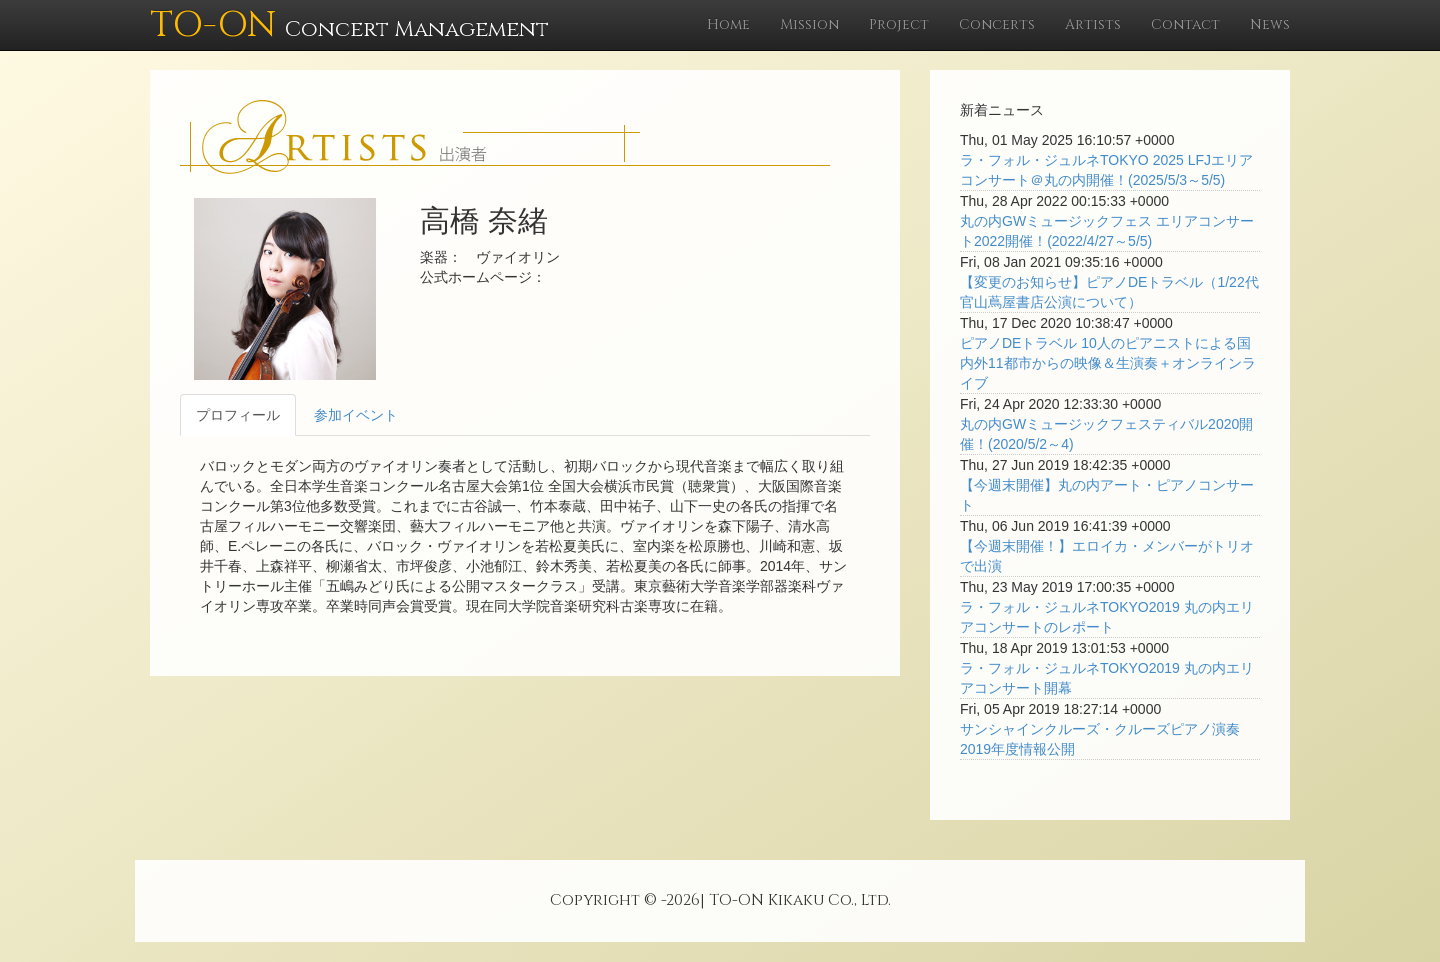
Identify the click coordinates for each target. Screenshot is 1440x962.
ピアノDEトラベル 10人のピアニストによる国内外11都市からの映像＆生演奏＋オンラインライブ (1108, 363)
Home (728, 24)
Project (899, 24)
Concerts (997, 24)
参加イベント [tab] (356, 415)
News (1270, 24)
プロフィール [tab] (238, 415)
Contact (1185, 24)
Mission (809, 24)
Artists (1093, 24)
